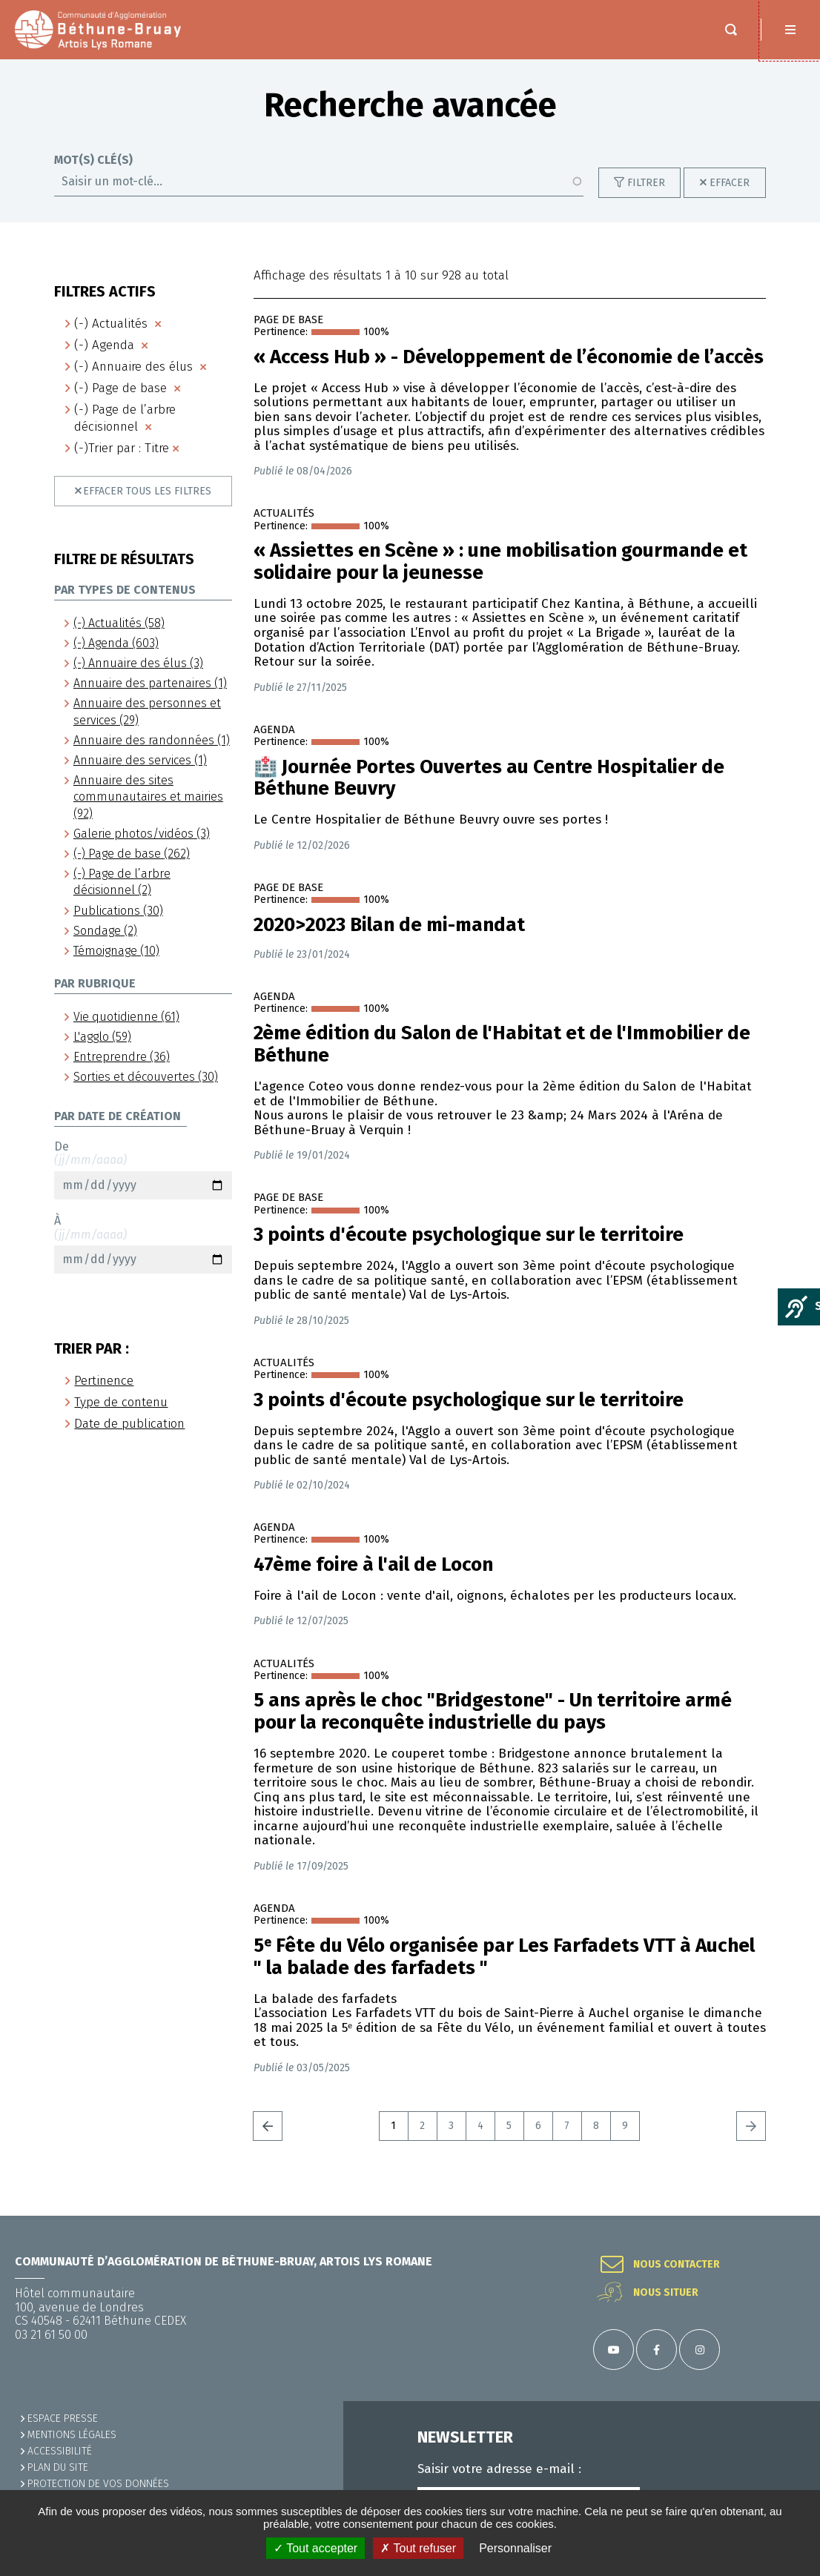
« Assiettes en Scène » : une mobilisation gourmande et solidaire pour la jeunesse (500, 576)
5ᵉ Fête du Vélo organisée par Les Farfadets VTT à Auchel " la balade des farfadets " (504, 1972)
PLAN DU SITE (57, 2467)
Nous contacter (676, 2265)
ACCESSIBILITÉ (59, 2451)
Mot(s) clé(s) (93, 175)
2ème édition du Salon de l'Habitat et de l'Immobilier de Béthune (502, 1059)
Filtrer (646, 197)
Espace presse (62, 2418)
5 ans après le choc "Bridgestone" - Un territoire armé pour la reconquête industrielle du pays (493, 1726)
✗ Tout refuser (418, 2548)
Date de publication (129, 1438)
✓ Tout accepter (315, 2548)
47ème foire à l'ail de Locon (373, 1580)
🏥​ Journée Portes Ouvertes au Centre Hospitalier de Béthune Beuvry (489, 793)
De (143, 1184)
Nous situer (665, 2293)
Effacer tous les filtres (147, 506)
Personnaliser (515, 2548)
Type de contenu (121, 1417)
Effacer (730, 197)
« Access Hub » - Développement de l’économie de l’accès (509, 372)
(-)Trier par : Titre (121, 463)
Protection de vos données (98, 2483)
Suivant (751, 2141)
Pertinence (103, 1395)
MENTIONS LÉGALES (71, 2434)
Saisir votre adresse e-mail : (499, 2469)
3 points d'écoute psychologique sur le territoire (469, 1250)
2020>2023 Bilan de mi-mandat (389, 940)
